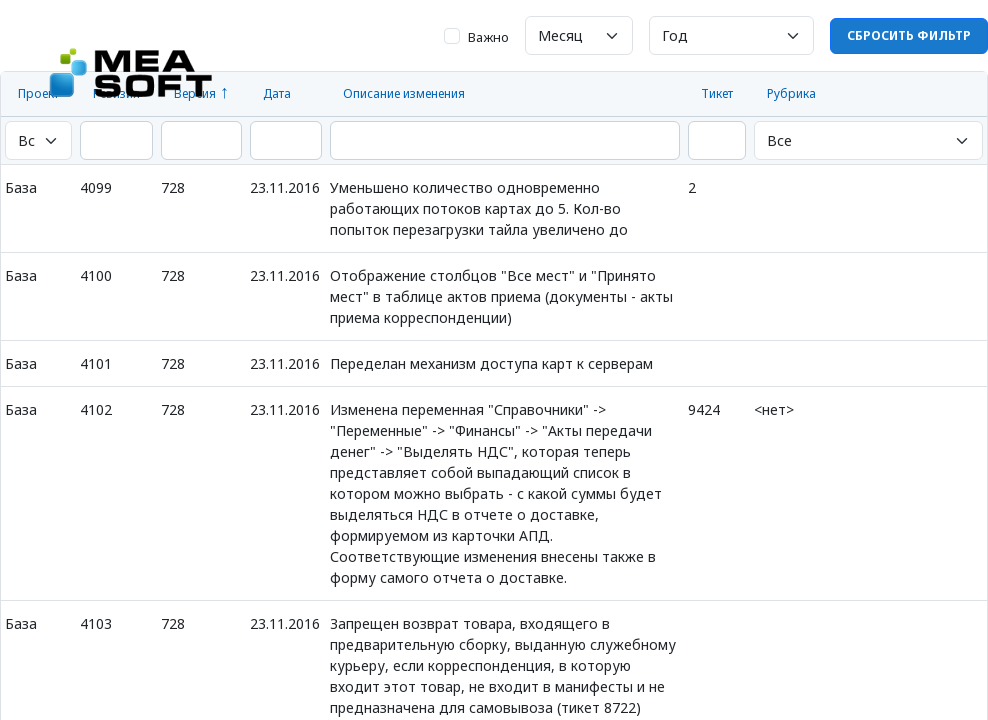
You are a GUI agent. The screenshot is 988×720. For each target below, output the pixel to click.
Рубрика (791, 93)
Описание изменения (404, 93)
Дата (277, 93)
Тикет (717, 93)
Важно (488, 37)
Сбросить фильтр (909, 35)
